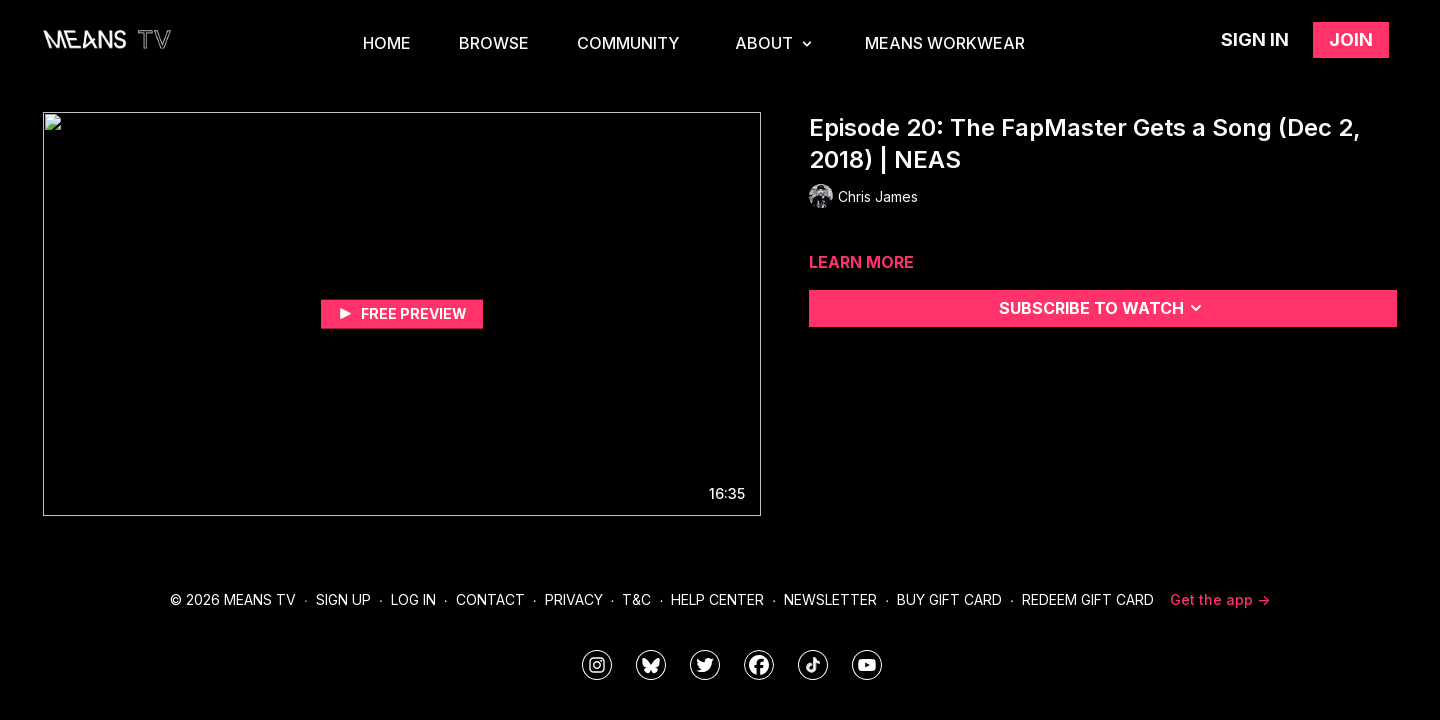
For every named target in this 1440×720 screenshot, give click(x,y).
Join (1351, 39)
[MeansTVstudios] (651, 665)
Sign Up (343, 599)
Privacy (574, 599)
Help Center (717, 599)
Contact (490, 599)
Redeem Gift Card (1088, 599)
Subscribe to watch (1103, 308)
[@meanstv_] (813, 665)
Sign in (1255, 39)
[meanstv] (759, 665)
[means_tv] (597, 665)
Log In (413, 599)
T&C (636, 599)
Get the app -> (1220, 599)
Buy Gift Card (949, 599)
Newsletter (830, 599)
